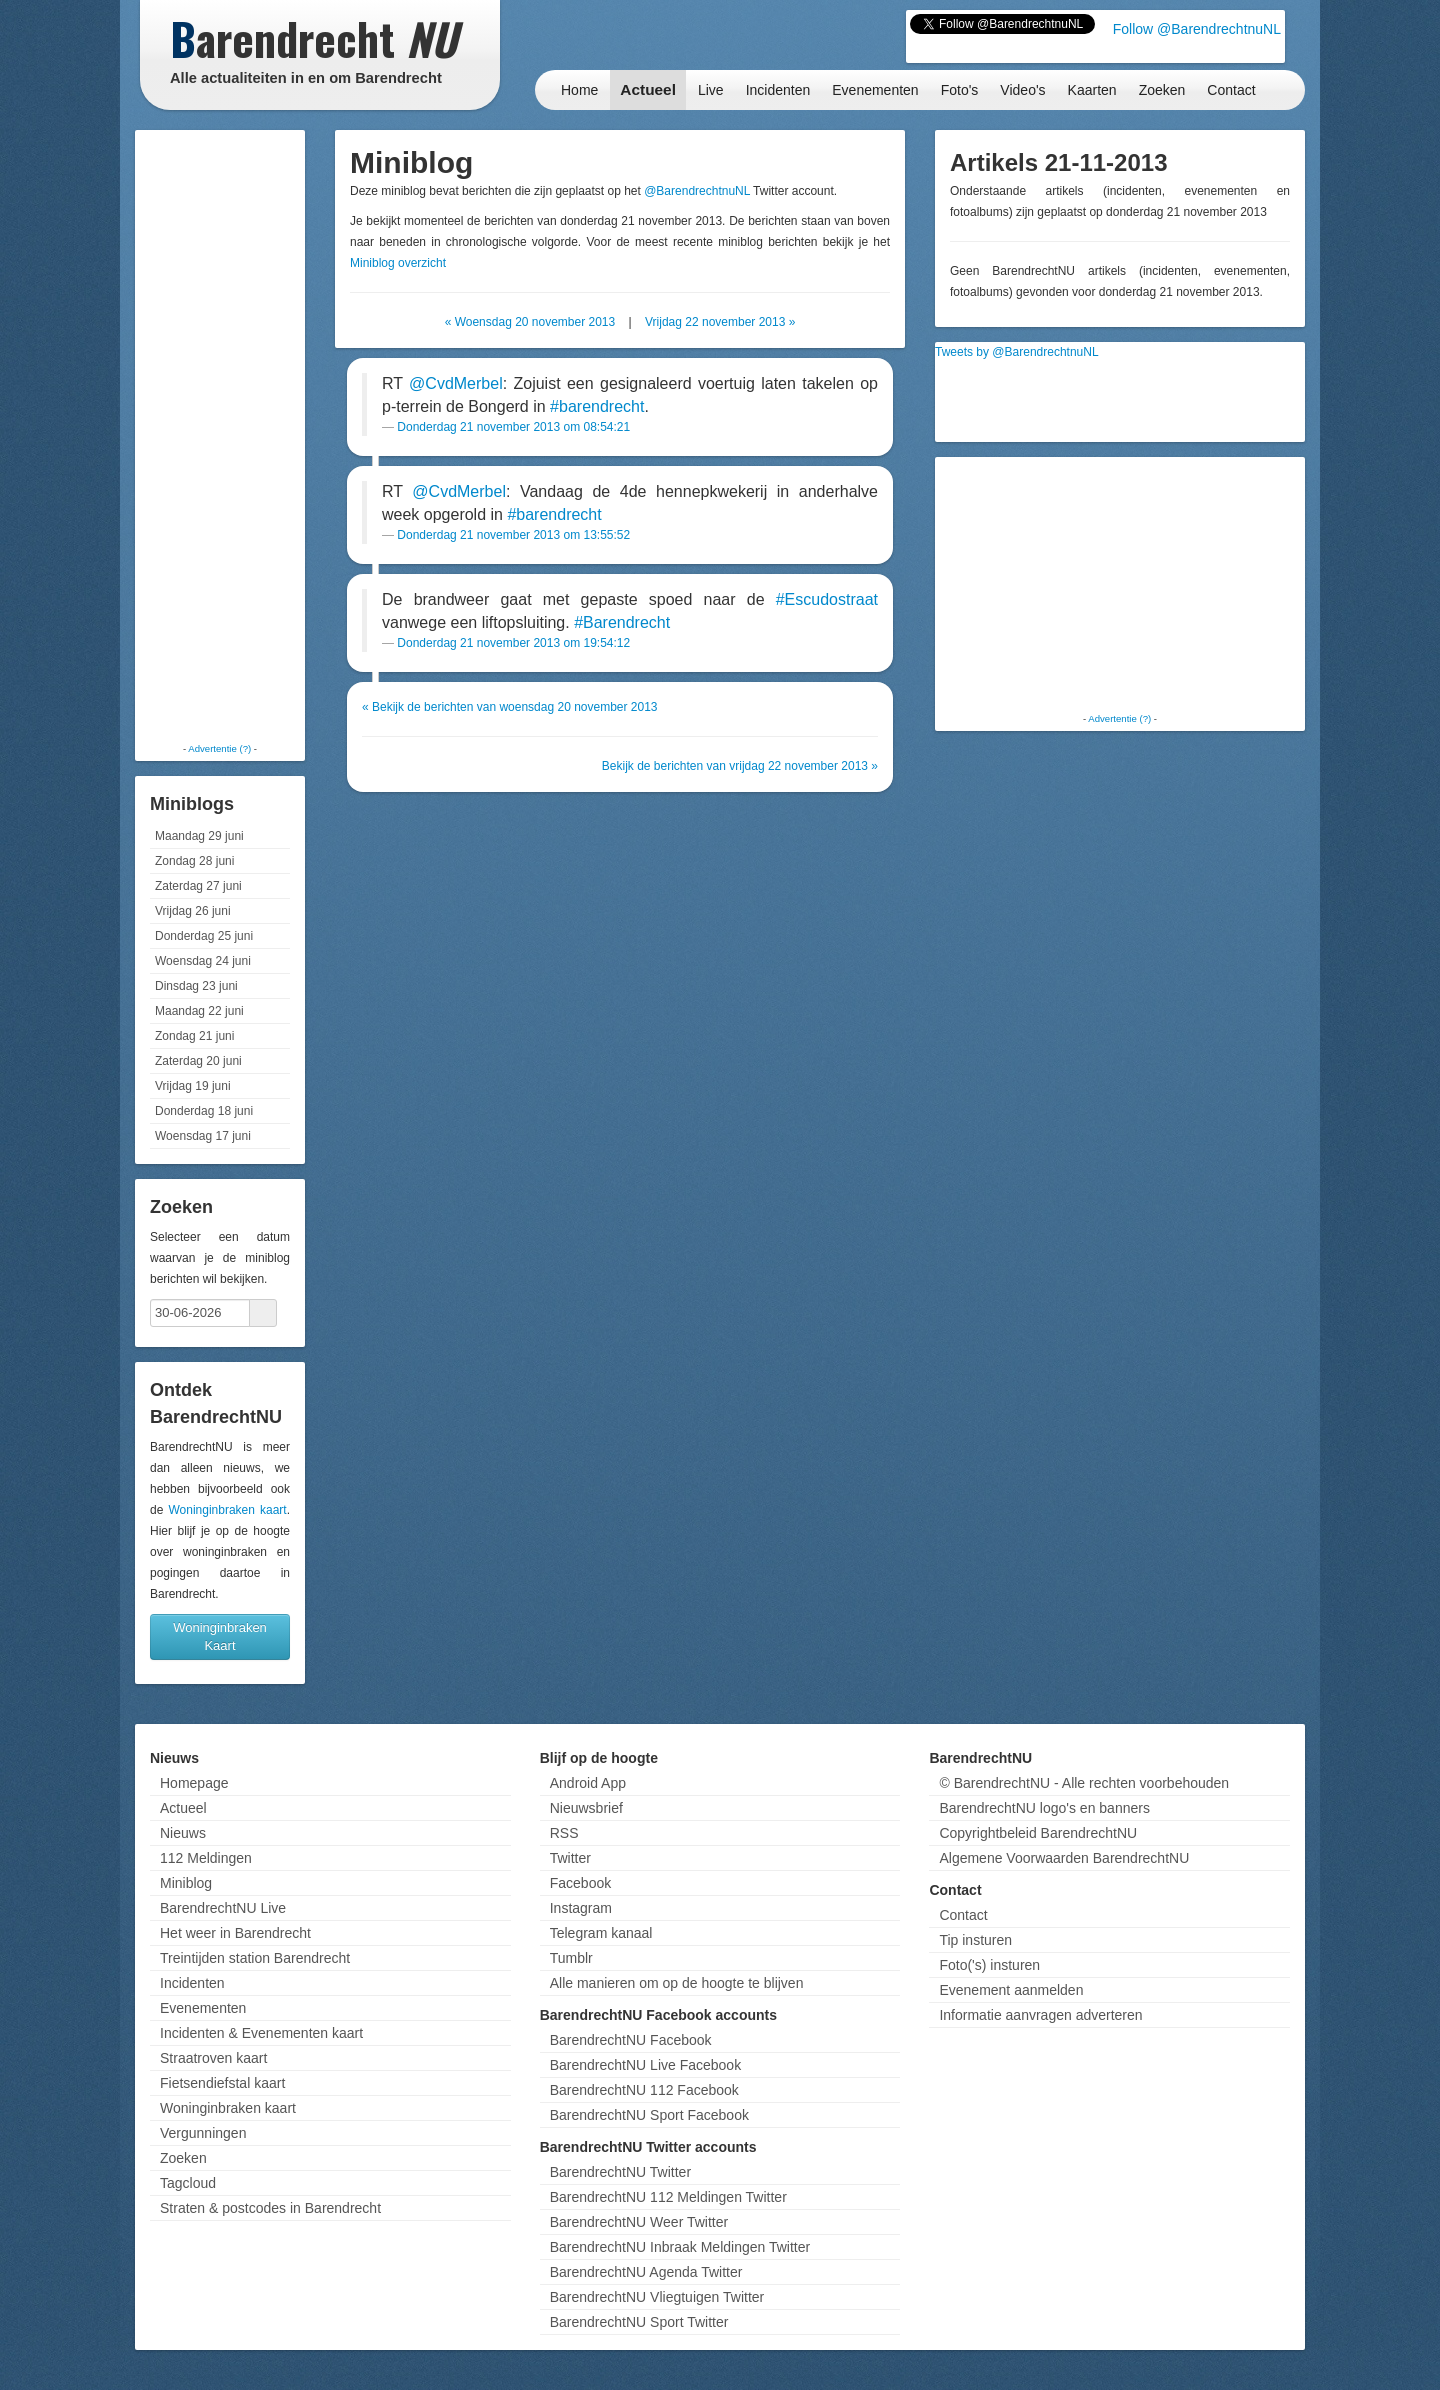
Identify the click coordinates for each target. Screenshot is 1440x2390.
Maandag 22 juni (199, 1011)
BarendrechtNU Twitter (620, 2172)
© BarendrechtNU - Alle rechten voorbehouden (1084, 1783)
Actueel (648, 89)
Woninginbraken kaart (227, 1510)
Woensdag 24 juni (203, 961)
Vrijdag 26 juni (193, 911)
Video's (1022, 90)
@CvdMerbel (456, 383)
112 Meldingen (206, 1858)
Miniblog (186, 1883)
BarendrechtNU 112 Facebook (644, 2090)
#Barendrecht (622, 622)
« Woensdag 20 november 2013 (530, 322)
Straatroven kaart (213, 2058)
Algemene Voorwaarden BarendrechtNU (1064, 1858)
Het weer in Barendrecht (235, 1933)
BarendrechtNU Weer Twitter (639, 2222)
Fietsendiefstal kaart (222, 2083)
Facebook (580, 1883)
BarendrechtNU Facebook (631, 2040)
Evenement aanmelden (1011, 1990)
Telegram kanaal (601, 1933)
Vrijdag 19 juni (193, 1086)
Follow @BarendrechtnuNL (1197, 29)
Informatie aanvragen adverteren (1040, 2015)
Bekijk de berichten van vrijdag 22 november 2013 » (740, 766)
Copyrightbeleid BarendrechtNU (1038, 1833)
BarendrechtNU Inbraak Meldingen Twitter (680, 2247)
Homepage (194, 1783)
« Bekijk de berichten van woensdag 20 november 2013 (510, 707)
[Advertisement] (220, 435)
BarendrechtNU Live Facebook (645, 2065)
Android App (588, 1783)
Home (579, 90)
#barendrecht (597, 406)
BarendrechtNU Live (223, 1908)
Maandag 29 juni (199, 836)
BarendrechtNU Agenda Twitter (646, 2272)
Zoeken (1162, 90)
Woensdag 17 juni (203, 1136)
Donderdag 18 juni (204, 1111)
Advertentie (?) (219, 748)
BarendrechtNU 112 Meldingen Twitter (668, 2197)
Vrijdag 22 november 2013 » (720, 322)
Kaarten (1092, 90)
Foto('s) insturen (989, 1965)
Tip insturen (975, 1940)
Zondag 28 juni (194, 861)
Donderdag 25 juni (204, 936)
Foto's (960, 90)
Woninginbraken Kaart (220, 1636)
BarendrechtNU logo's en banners (1044, 1808)
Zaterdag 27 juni (198, 886)
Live (711, 90)
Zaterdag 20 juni (198, 1061)
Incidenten (778, 90)
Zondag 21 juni (194, 1036)
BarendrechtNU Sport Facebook (649, 2115)
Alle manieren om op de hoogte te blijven (677, 1983)
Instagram (581, 1908)
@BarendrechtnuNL (697, 191)
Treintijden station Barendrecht (255, 1958)
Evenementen (875, 90)
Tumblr (571, 1958)
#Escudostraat (827, 599)
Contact (1231, 90)
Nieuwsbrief (586, 1808)
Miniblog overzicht (398, 263)
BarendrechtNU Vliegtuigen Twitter (657, 2297)
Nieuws (183, 1833)
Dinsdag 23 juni (196, 986)
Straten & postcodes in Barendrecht (270, 2208)
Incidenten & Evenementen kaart (261, 2033)
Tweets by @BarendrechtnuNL (1017, 352)
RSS (564, 1833)
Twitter (570, 1858)
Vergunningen (203, 2133)
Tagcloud (188, 2183)
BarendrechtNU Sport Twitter (639, 2322)
